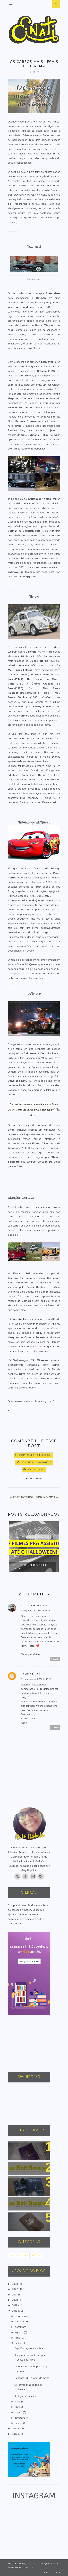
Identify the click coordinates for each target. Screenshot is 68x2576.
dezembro (21, 2316)
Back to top (52, 2572)
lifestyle (37, 2255)
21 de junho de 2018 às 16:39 (36, 1679)
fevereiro (20, 2418)
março (19, 2412)
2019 (15, 2305)
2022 (15, 2289)
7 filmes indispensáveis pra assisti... (30, 1567)
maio (18, 2402)
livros (13, 2255)
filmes (38, 1478)
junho (18, 2343)
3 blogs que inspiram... (27, 2396)
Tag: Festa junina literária (28, 2348)
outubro (20, 2322)
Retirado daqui (34, 279)
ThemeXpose (33, 2563)
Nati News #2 (18, 2165)
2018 (15, 2311)
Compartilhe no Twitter (36, 1462)
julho (18, 2338)
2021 (15, 2295)
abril (17, 2407)
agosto (19, 2332)
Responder (55, 1659)
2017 (15, 2429)
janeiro (19, 2423)
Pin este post (36, 1469)
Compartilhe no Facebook (35, 1455)
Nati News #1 (18, 2201)
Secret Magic (28, 1719)
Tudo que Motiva (34, 1605)
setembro (21, 2327)
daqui (28, 974)
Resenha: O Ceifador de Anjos (31, 2378)
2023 (15, 2284)
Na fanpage (39, 563)
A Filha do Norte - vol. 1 (26, 2180)
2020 (15, 2300)
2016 (15, 2434)
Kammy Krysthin (33, 1674)
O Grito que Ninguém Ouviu (27, 2215)
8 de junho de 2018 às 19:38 (36, 1610)
